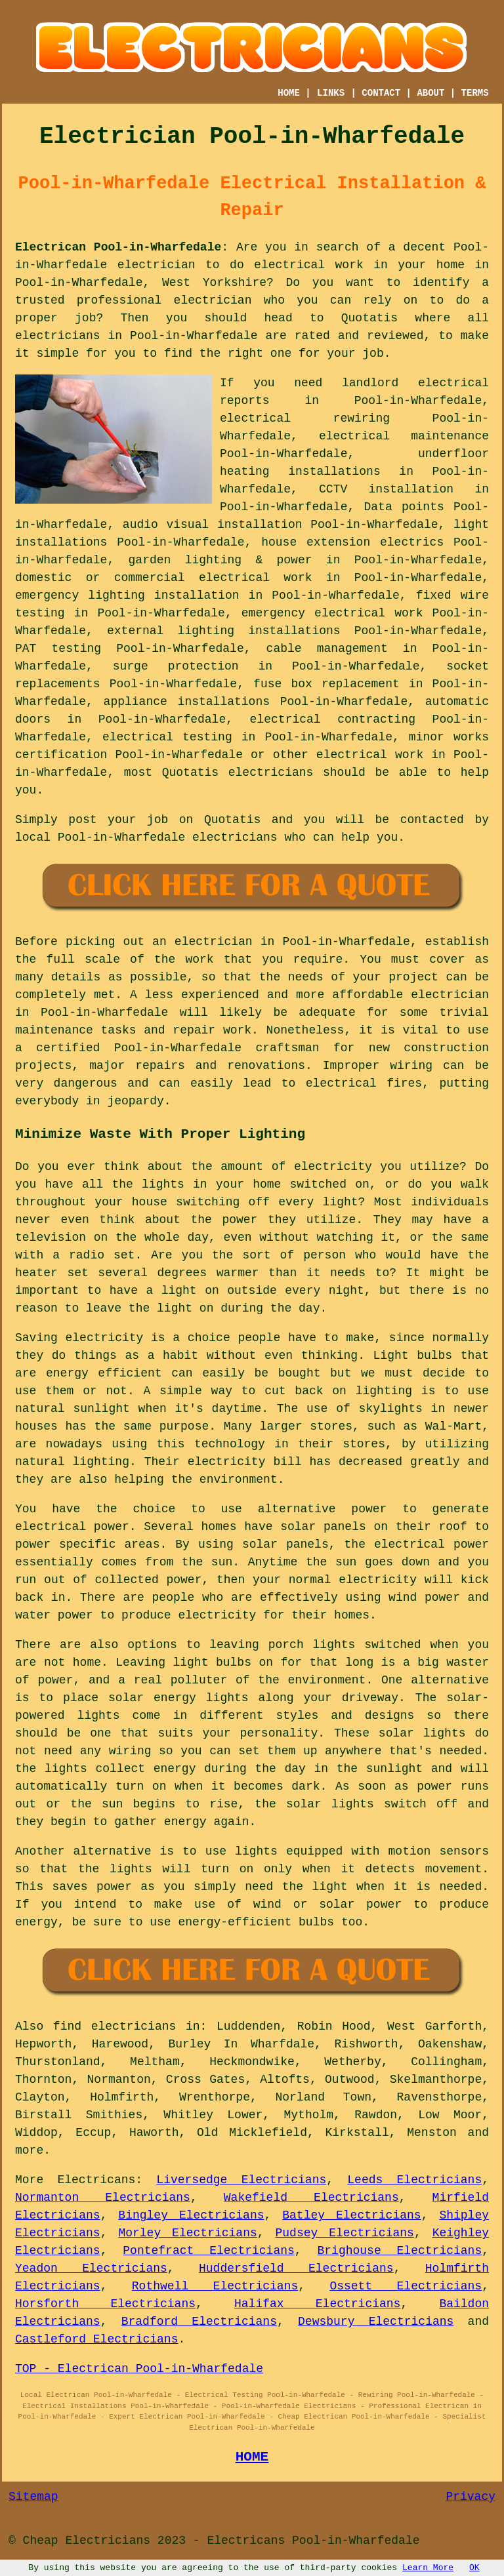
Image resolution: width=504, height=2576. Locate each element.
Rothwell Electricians (215, 2286)
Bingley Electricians (191, 2215)
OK (474, 2568)
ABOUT (430, 93)
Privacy (470, 2496)
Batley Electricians (351, 2215)
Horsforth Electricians (105, 2303)
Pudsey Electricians (345, 2233)
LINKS (331, 93)
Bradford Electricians (199, 2321)
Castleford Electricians (96, 2339)
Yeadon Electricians (91, 2268)
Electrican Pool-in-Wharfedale (118, 247)
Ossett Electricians (405, 2286)
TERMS (475, 93)
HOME (289, 93)
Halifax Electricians (317, 2303)
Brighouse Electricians (399, 2250)
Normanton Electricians (102, 2197)
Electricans (96, 2179)
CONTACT (381, 93)
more (29, 2150)
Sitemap (33, 2496)
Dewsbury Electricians (375, 2321)
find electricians (114, 2026)
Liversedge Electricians (241, 2179)
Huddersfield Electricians (296, 2268)
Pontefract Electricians (209, 2250)
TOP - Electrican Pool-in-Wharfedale (139, 2368)
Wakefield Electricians (311, 2197)
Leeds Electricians (414, 2179)
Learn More (427, 2568)
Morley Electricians (187, 2233)
